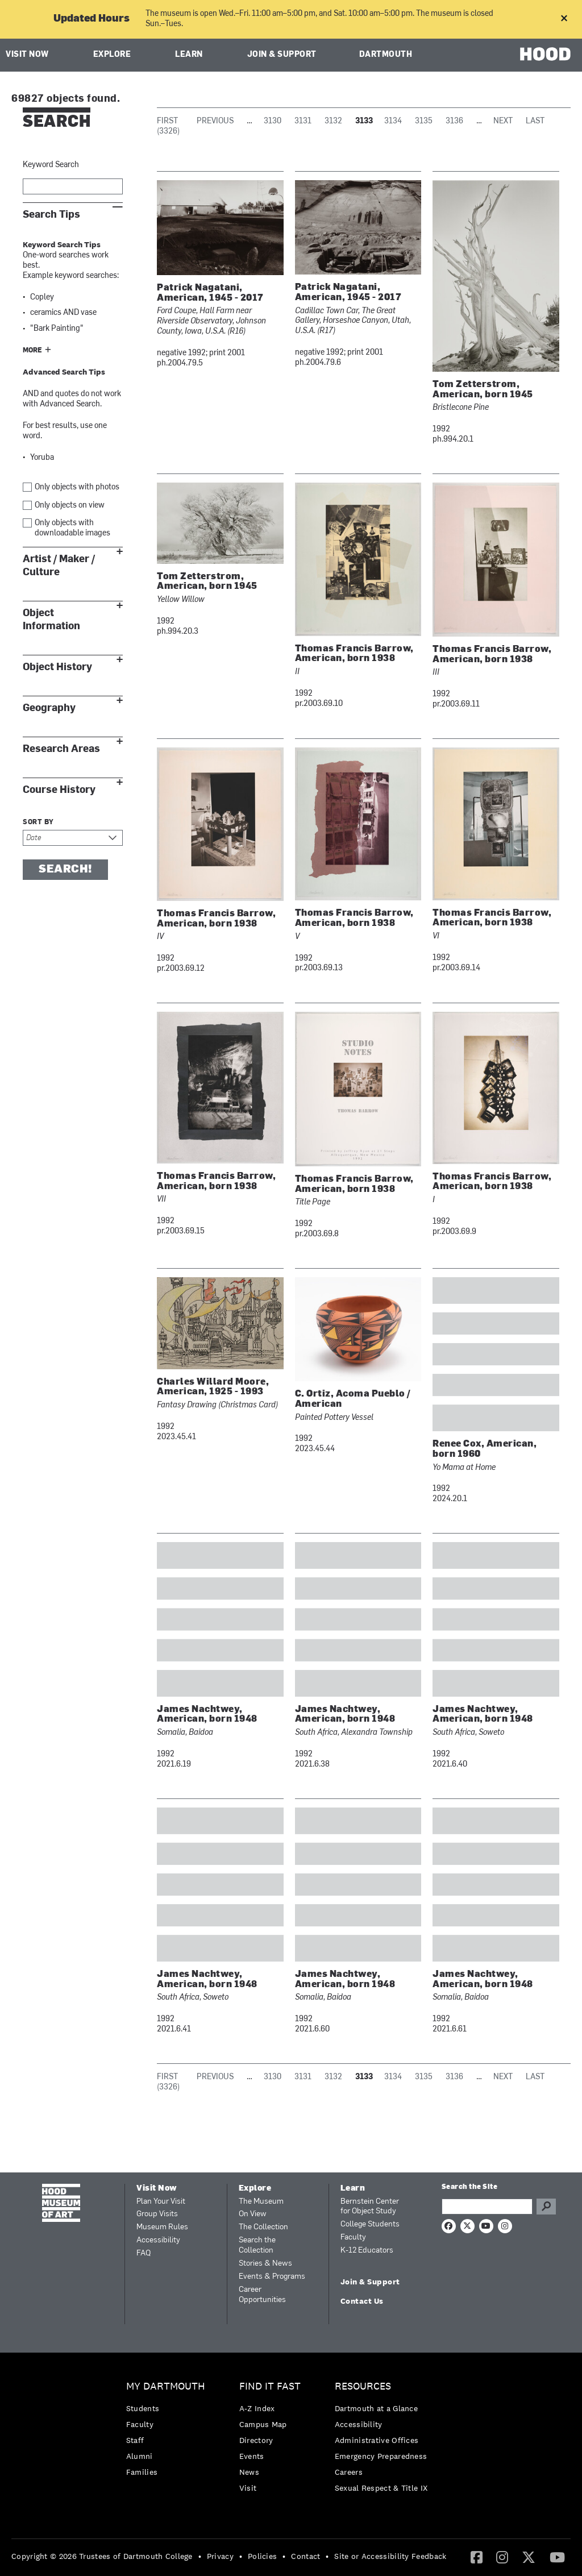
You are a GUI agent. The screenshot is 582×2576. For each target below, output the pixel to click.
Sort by (38, 822)
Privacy (220, 2556)
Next (503, 121)
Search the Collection (257, 2245)
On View (253, 2214)
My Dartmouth (165, 2386)
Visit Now (27, 55)
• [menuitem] (199, 2556)
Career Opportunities (262, 2295)
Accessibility (158, 2240)
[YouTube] (557, 2557)
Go (546, 2206)
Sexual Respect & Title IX (381, 2488)
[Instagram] (502, 2557)
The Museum (261, 2201)
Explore (112, 55)
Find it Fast (270, 2386)
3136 (454, 121)
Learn (189, 55)
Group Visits (157, 2214)
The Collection (263, 2227)
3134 (393, 121)
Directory (256, 2440)
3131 (302, 121)
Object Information (51, 619)
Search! (65, 869)
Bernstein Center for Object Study (369, 2206)
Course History (59, 790)
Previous (215, 121)
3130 (272, 121)
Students (142, 2408)
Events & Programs (272, 2276)
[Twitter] (528, 2557)
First (167, 121)
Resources (363, 2386)
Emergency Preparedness (381, 2456)
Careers (349, 2472)
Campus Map (263, 2424)
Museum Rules (162, 2227)
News (249, 2472)
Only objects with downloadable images (72, 528)
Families (141, 2472)
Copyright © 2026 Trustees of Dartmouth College (102, 2556)
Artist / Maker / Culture (59, 565)
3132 (333, 121)
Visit (248, 2488)
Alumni (139, 2456)
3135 (424, 121)
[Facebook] (477, 2557)
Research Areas (61, 749)
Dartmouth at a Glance (376, 2408)
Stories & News (265, 2263)
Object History (57, 667)
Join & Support (282, 55)
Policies (262, 2556)
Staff (135, 2440)
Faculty (353, 2237)
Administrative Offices (377, 2440)
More (32, 350)
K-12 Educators (366, 2250)
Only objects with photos (77, 487)
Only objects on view (70, 505)
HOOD (545, 54)
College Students (370, 2224)
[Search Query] (487, 2206)
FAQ (143, 2253)
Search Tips (51, 215)
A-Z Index (257, 2408)
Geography (49, 708)
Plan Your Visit (160, 2201)
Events (251, 2456)
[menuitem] (168, 2432)
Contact (305, 2556)
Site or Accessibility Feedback (390, 2556)
